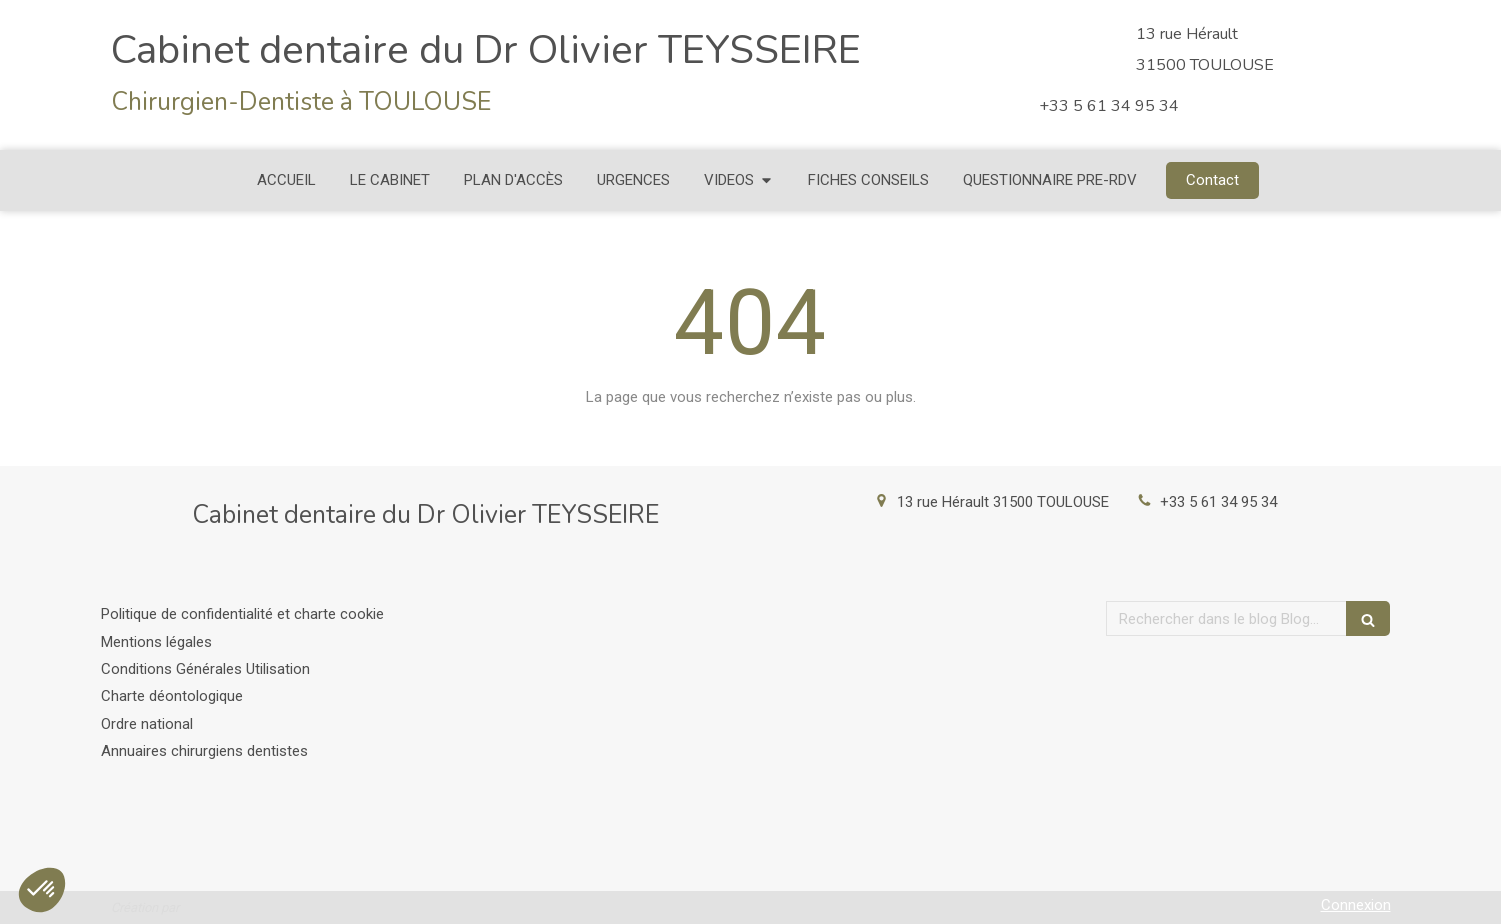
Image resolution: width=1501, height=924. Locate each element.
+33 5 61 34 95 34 (1218, 502)
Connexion (1356, 905)
